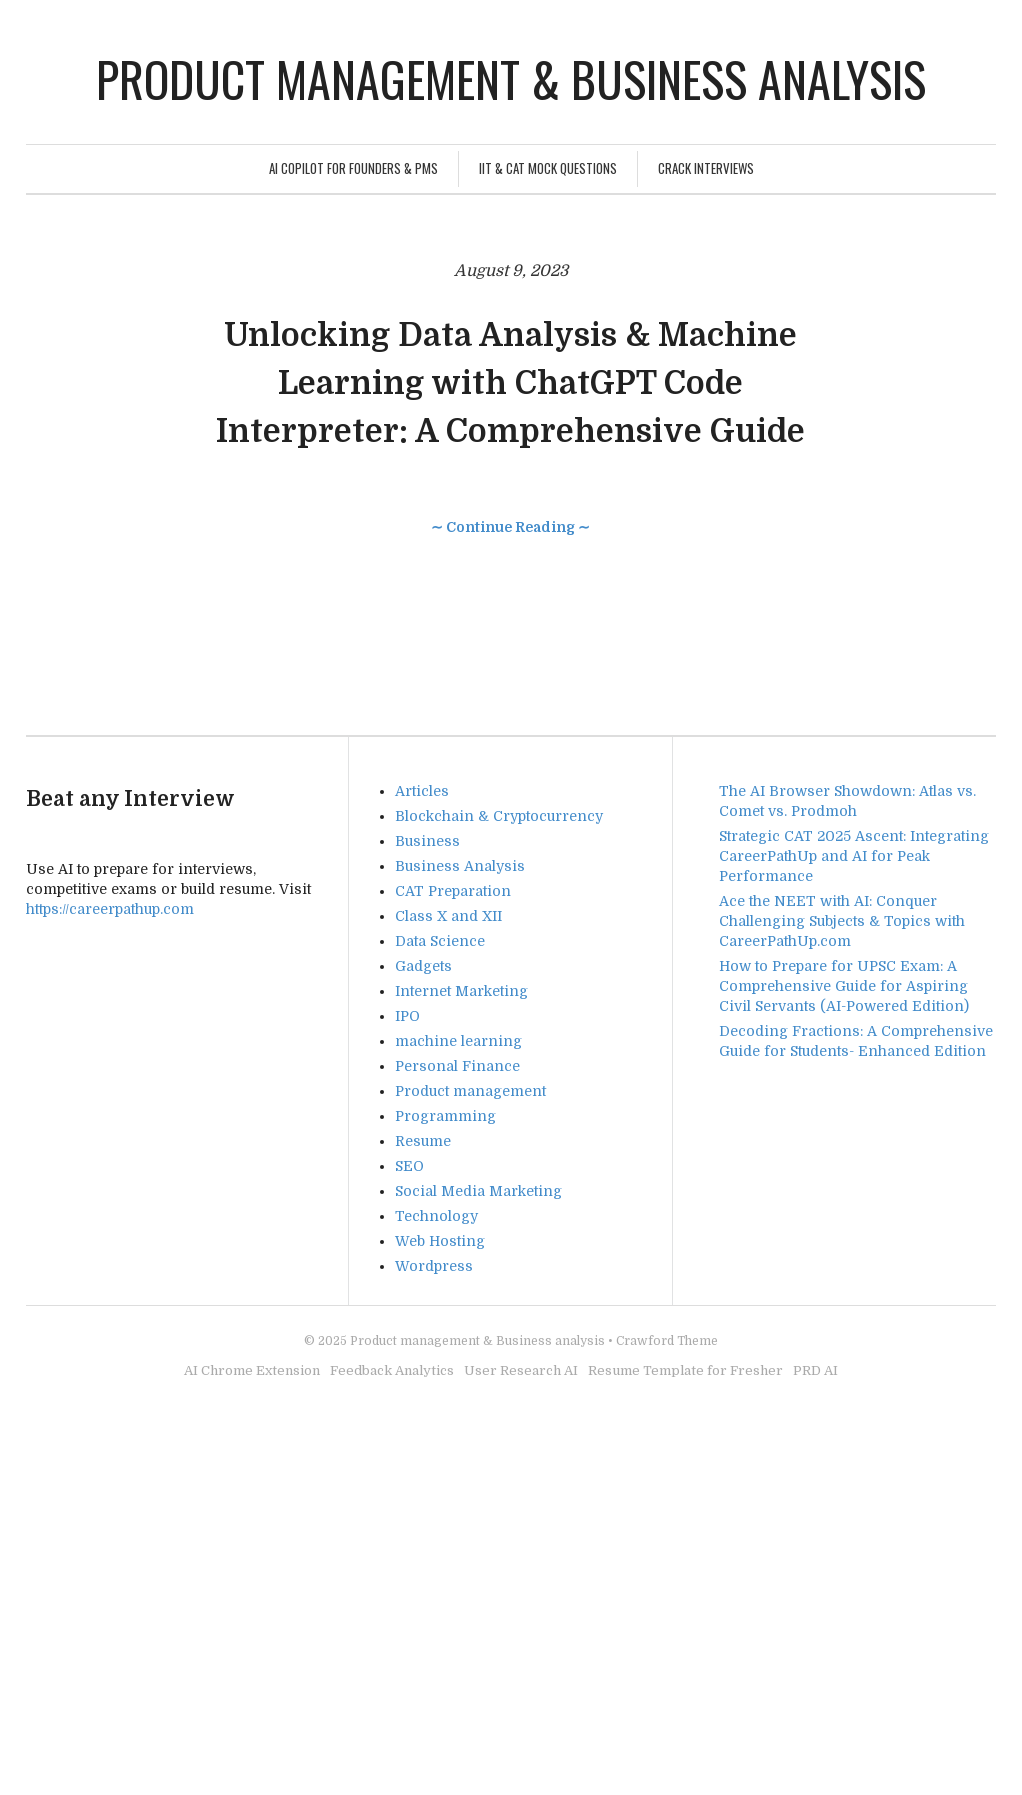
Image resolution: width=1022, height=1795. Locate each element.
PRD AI (815, 1370)
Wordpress (434, 1266)
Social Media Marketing (478, 1191)
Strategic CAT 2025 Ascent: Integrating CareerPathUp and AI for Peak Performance (854, 856)
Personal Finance (457, 1066)
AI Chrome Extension (252, 1370)
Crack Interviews (706, 168)
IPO (407, 1016)
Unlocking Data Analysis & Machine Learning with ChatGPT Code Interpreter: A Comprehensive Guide (510, 383)
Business (427, 841)
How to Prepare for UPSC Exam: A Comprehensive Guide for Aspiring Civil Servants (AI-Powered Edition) (844, 986)
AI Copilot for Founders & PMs (353, 168)
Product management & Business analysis (511, 78)
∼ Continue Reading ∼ (510, 527)
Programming (445, 1116)
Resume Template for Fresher (685, 1370)
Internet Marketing (461, 991)
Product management (470, 1091)
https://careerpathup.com (110, 909)
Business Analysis (460, 866)
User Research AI (521, 1370)
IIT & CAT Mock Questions (548, 168)
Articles (422, 791)
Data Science (440, 941)
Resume (423, 1141)
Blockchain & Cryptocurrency (499, 816)
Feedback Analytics (392, 1370)
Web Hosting (440, 1241)
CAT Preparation (453, 891)
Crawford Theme (667, 1341)
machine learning (458, 1041)
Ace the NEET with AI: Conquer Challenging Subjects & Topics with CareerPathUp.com (842, 921)
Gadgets (423, 966)
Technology (436, 1216)
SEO (409, 1166)
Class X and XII (448, 916)
